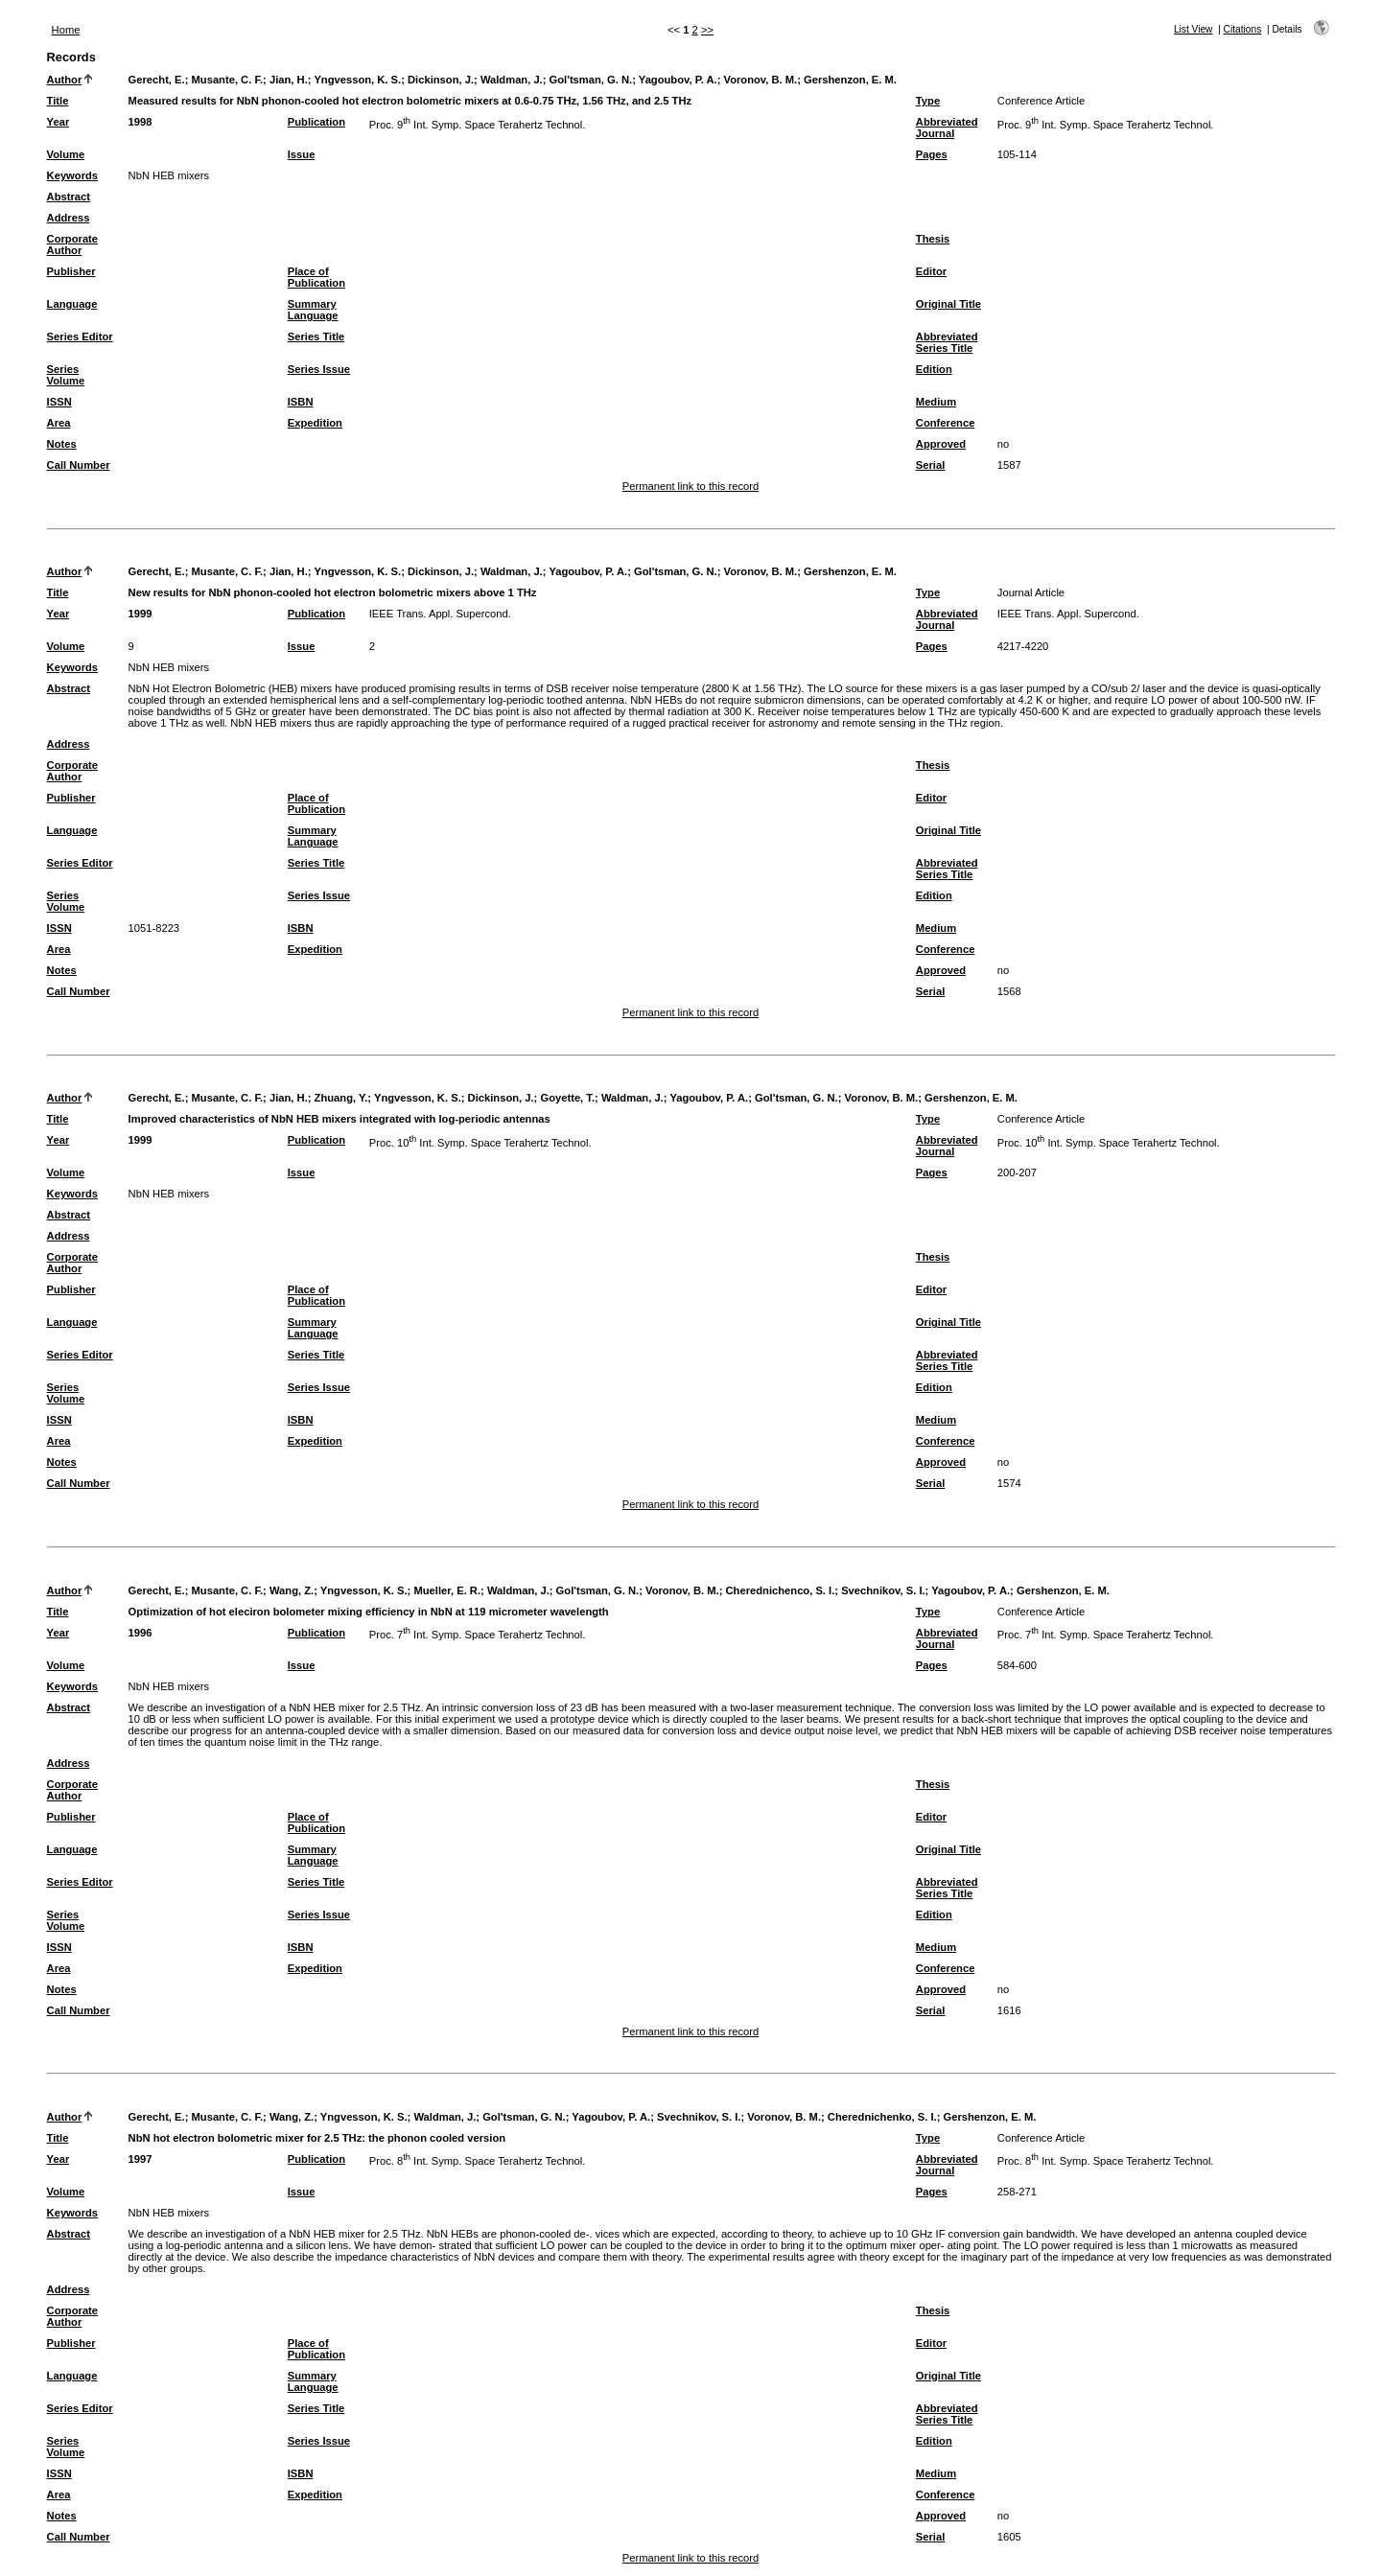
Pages (932, 154)
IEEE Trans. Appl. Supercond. (440, 613)
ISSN (59, 401)
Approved (941, 444)
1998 (140, 122)
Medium (936, 401)
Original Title (948, 304)
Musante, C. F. (228, 79)
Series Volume (66, 374)
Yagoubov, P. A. (678, 79)
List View (1193, 29)
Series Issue (319, 369)
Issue (302, 154)
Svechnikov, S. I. (883, 1590)
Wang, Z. (291, 1590)
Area (59, 423)
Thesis (932, 238)
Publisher (71, 271)
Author (64, 79)
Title (58, 100)
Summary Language (313, 309)
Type (928, 100)
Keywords (72, 175)
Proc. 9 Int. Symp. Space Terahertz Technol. (477, 124)
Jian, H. (288, 79)
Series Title (316, 336)
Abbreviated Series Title (947, 342)
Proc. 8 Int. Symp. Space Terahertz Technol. (477, 2161)
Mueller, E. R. (446, 1590)
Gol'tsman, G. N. (591, 79)
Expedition (315, 423)
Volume (66, 154)
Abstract (68, 196)
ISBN (301, 401)
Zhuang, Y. (341, 1097)
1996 (140, 1632)
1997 (140, 2159)
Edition (934, 369)
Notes (62, 444)
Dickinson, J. (441, 79)
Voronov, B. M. (761, 79)
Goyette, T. (567, 1097)
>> (707, 29)
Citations (1243, 29)
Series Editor (80, 336)
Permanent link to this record (690, 486)
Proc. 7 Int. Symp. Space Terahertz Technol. (477, 1634)
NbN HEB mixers (169, 175)
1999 (140, 613)
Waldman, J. (511, 79)
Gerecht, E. (157, 79)
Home (66, 29)
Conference (945, 423)
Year (58, 122)
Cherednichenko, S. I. (882, 2117)
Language (72, 304)
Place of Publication (316, 277)
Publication (316, 122)
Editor (931, 271)
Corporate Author (72, 244)
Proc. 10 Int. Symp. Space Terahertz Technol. (480, 1143)
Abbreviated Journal (947, 127)
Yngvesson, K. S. (357, 79)
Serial (930, 465)
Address (68, 217)
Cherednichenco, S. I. (780, 1590)
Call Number (78, 465)
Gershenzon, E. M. (850, 79)
